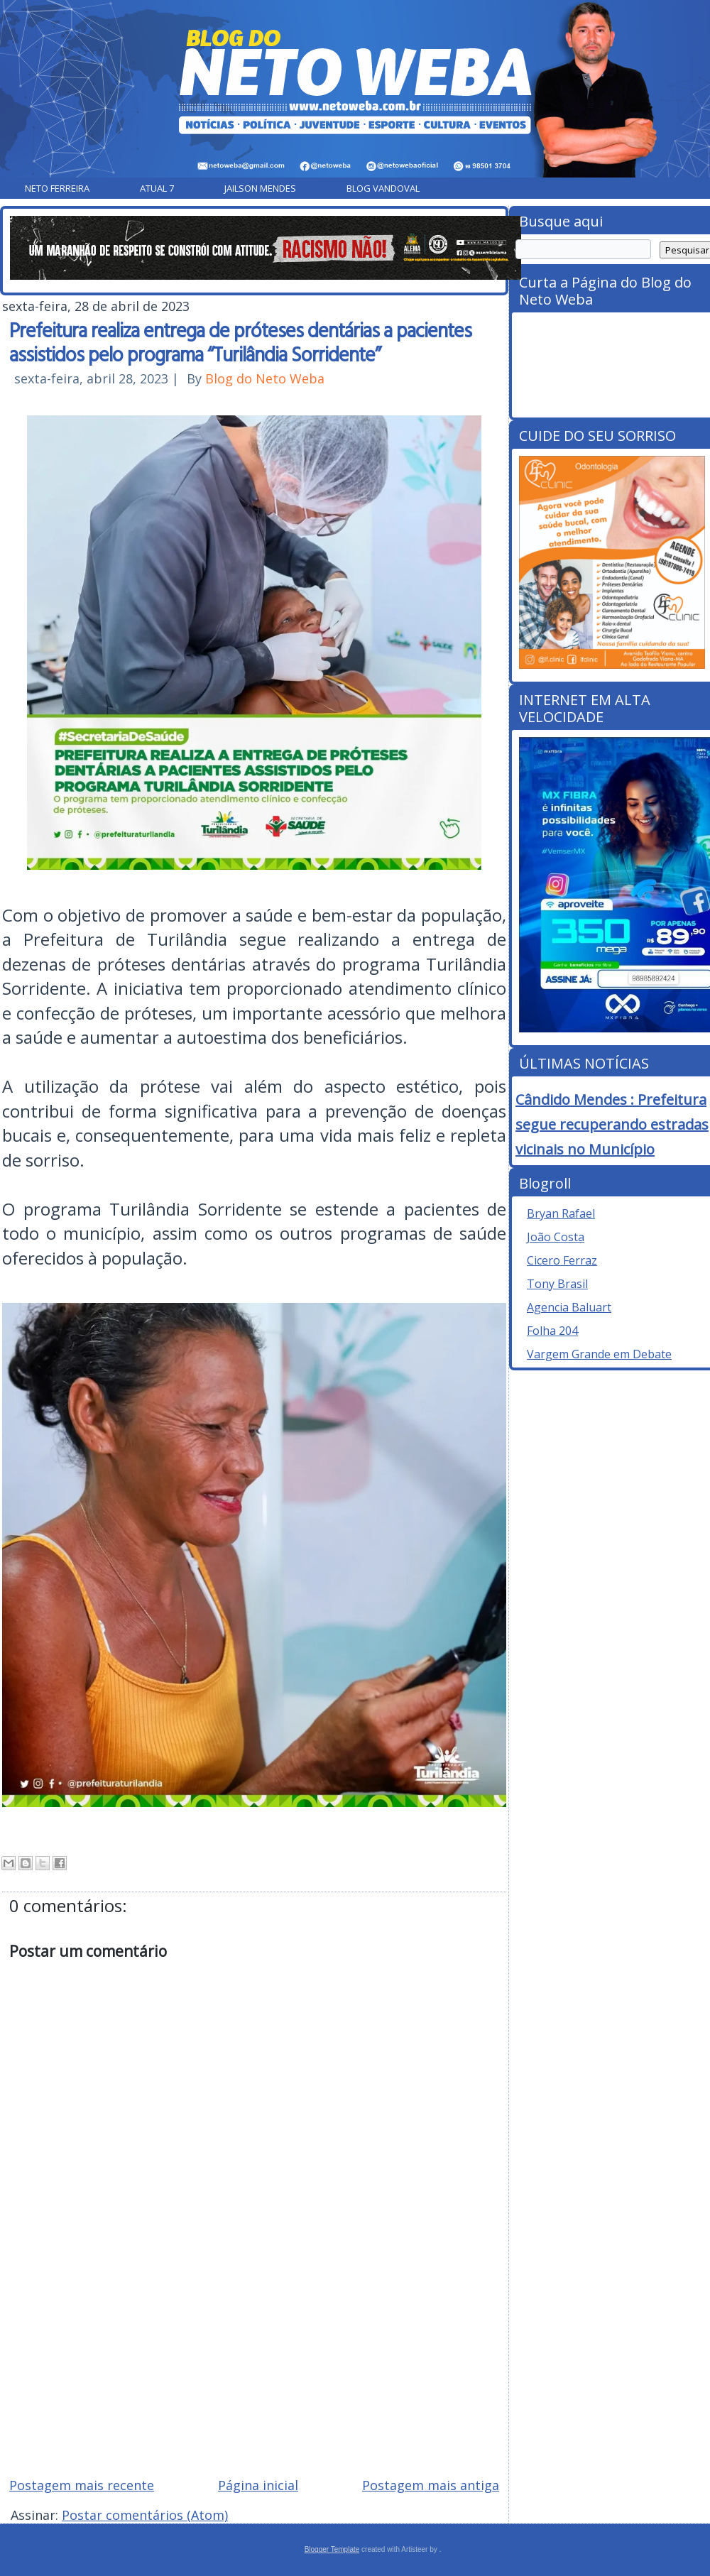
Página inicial (258, 2485)
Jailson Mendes (260, 188)
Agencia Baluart (569, 1307)
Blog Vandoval (383, 188)
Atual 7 (157, 188)
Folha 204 (552, 1330)
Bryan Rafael (561, 1213)
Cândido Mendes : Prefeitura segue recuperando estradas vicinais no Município (612, 1124)
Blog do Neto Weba (264, 378)
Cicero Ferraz (562, 1260)
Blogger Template (332, 2549)
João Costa (555, 1237)
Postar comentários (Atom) (145, 2514)
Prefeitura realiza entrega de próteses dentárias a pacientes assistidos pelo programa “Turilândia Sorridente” (240, 342)
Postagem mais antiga (430, 2485)
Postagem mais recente (81, 2485)
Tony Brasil (557, 1284)
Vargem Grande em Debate (599, 1354)
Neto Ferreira (57, 188)
